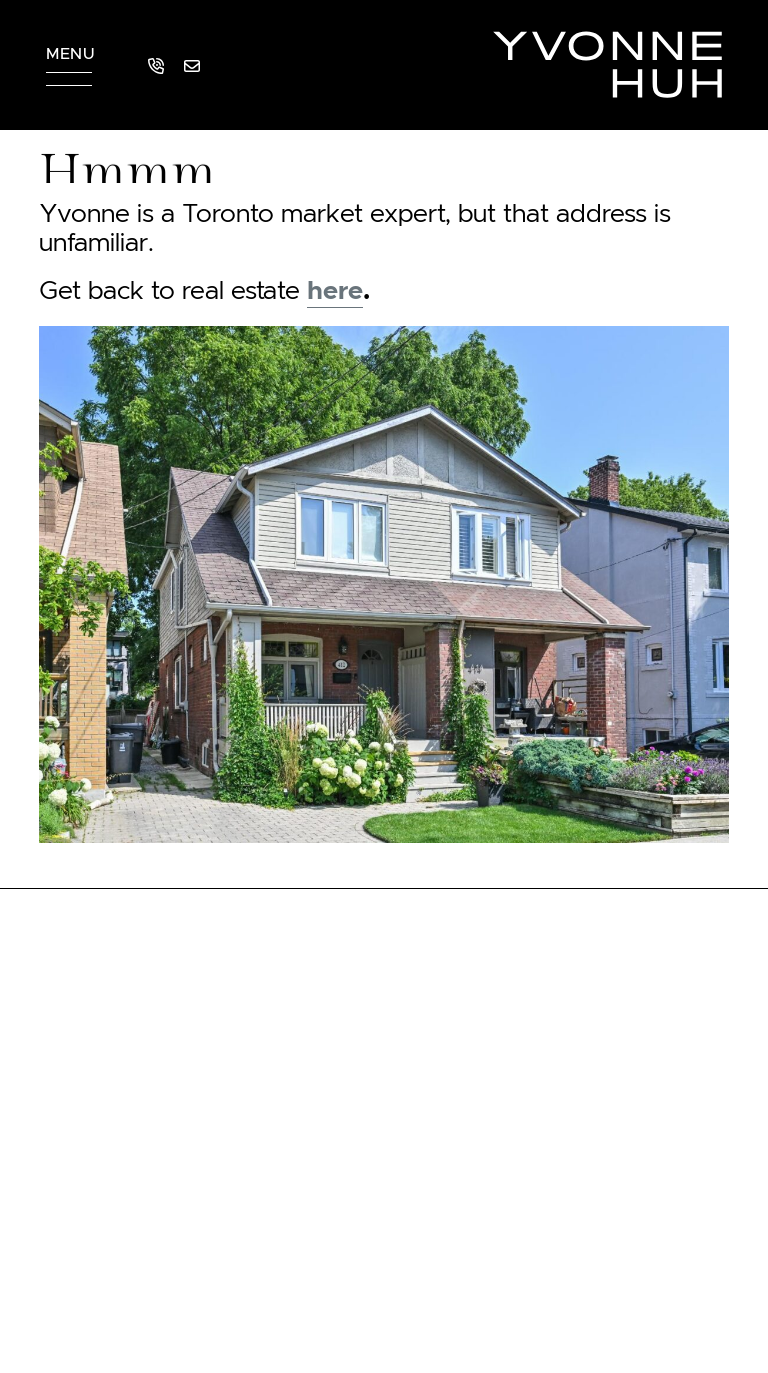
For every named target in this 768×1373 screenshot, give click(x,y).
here (335, 291)
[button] (69, 65)
